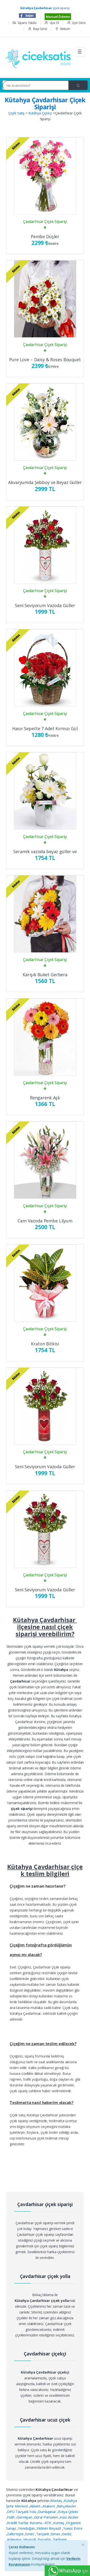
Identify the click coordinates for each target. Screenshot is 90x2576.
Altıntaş (56, 2500)
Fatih (11, 2517)
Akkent (36, 2506)
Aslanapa (14, 2539)
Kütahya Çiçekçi (40, 113)
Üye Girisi (76, 23)
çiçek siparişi (44, 8)
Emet (30, 2533)
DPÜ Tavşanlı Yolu (22, 2511)
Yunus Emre (73, 2528)
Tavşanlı (43, 2533)
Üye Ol (51, 23)
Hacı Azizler (69, 2517)
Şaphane (60, 2539)
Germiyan (25, 2517)
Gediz (66, 2533)
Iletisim (62, 29)
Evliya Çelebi (68, 2511)
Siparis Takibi (24, 23)
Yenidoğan (27, 2528)
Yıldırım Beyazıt (49, 2528)
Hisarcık (30, 2539)
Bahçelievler (66, 2506)
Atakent (49, 2506)
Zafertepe (15, 2533)
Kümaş (59, 2522)
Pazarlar (45, 2539)
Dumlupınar (47, 2511)
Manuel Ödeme (58, 16)
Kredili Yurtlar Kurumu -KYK (29, 2522)
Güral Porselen (46, 2517)
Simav (56, 2533)
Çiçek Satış (16, 113)
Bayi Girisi (37, 29)
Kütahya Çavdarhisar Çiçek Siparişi (45, 103)
